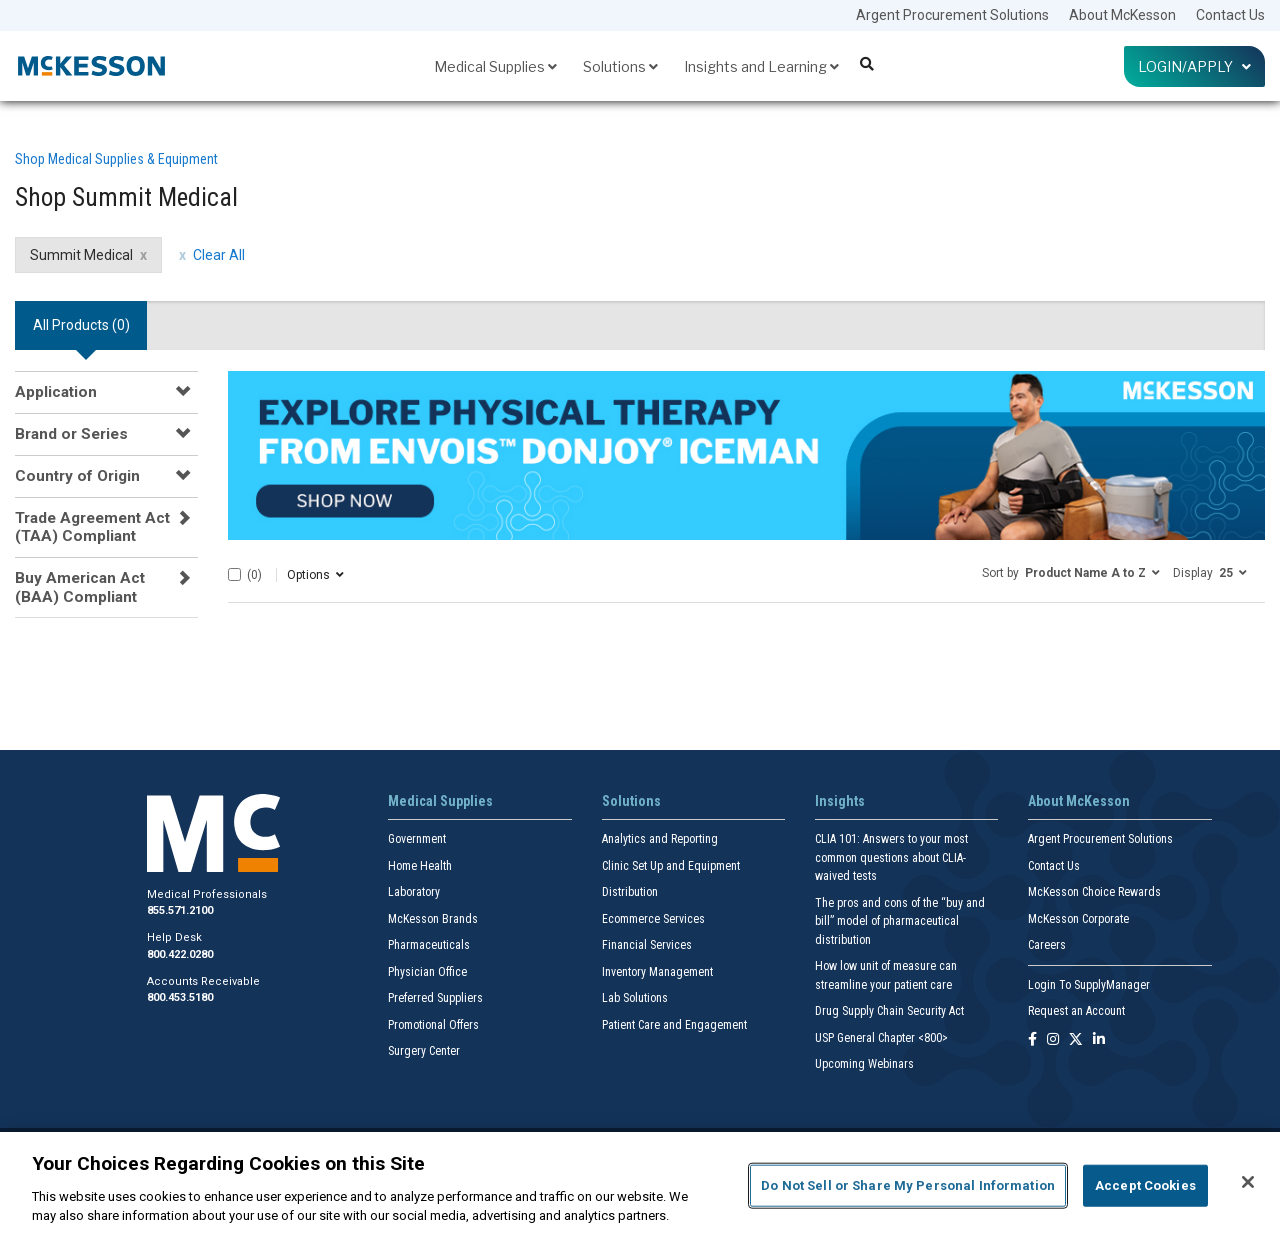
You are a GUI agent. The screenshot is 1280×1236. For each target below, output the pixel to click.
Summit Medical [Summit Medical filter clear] (81, 255)
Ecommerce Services (653, 919)
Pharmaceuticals (429, 945)
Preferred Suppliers (435, 998)
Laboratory (414, 892)
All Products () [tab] (81, 325)
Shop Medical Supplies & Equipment (116, 159)
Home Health (420, 866)
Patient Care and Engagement (674, 1025)
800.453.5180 (180, 997)
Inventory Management (657, 972)
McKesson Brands (433, 919)
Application (56, 392)
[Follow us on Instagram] (1053, 1040)
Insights (840, 801)
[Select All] (234, 574)
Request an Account (1076, 1011)
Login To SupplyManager (1089, 985)
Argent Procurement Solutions (952, 15)
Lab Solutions (635, 998)
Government (417, 839)
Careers (1047, 945)
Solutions (620, 66)
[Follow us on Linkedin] (1099, 1040)
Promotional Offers (433, 1025)
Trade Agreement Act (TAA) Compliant (92, 527)
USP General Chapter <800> (881, 1038)
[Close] (1248, 1182)
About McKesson (1122, 15)
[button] (1071, 572)
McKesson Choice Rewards (1094, 892)
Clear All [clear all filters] (219, 255)
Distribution (630, 892)
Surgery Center (424, 1051)
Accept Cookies (1145, 1185)
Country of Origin (77, 476)
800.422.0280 (180, 954)
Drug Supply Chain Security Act (889, 1011)
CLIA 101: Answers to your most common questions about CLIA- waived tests (891, 857)
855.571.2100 (180, 910)
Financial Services (647, 945)
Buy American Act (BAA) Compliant (80, 587)
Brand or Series (71, 434)
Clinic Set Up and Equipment (671, 866)
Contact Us (1230, 15)
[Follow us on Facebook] (1032, 1040)
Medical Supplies (495, 66)
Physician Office (427, 972)
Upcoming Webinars (864, 1064)
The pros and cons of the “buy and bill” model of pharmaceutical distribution (900, 921)
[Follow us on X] (1076, 1040)
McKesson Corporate (1078, 919)
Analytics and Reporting (660, 839)
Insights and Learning (761, 66)
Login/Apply (1194, 66)
